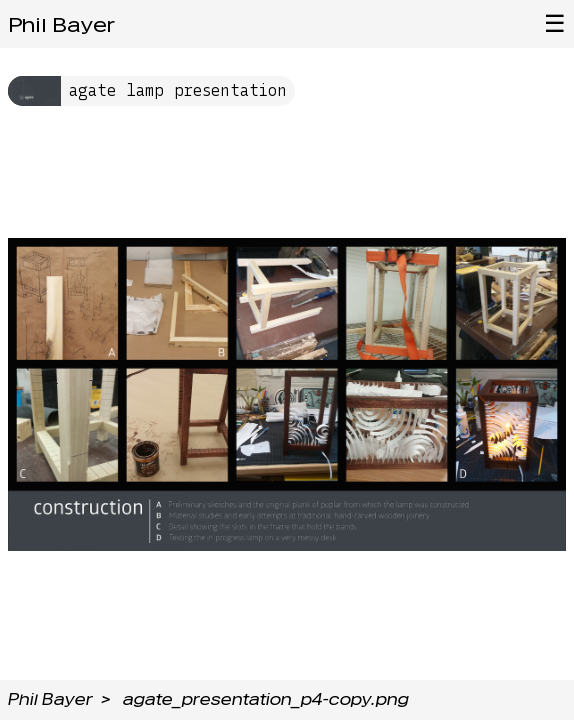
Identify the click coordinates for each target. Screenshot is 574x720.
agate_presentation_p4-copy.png (266, 699)
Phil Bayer (61, 25)
